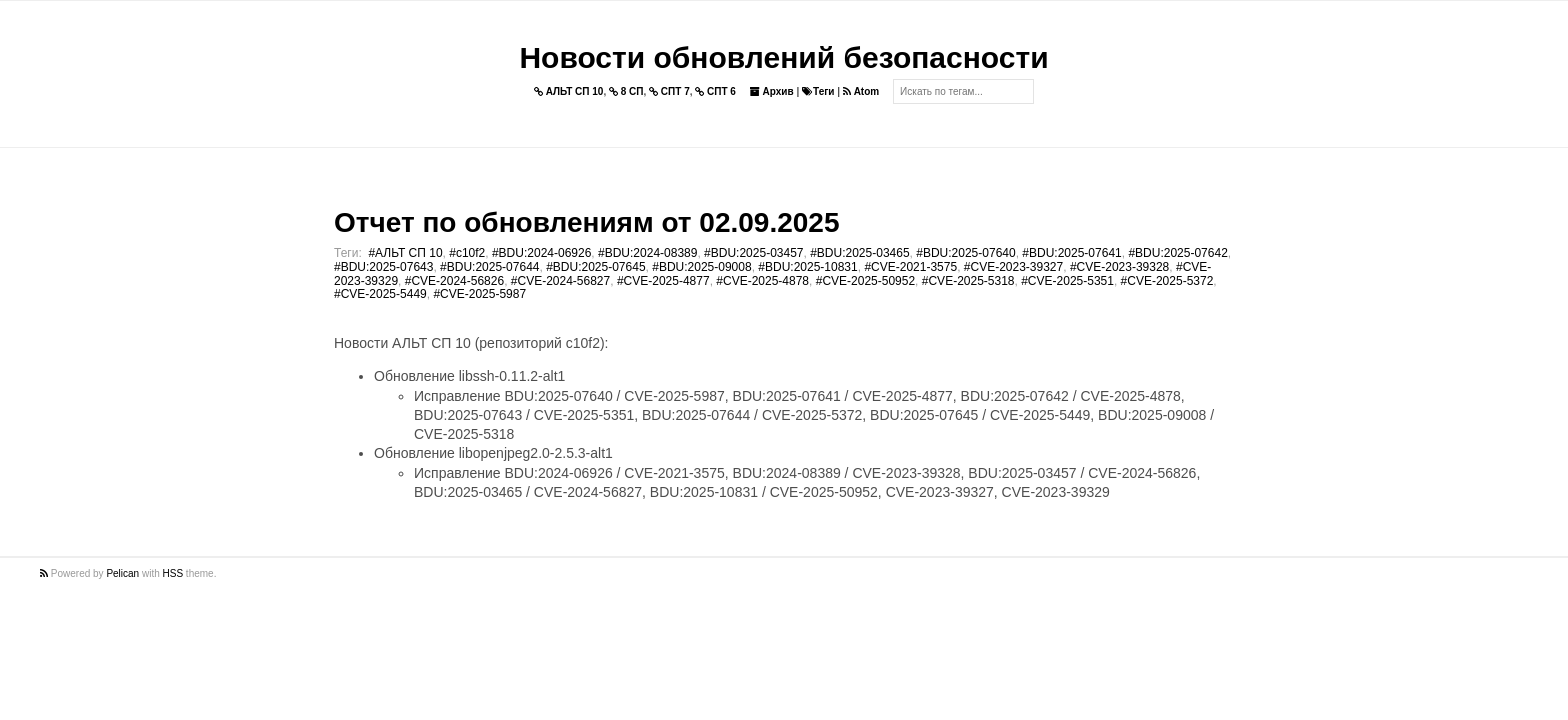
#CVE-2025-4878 (762, 281)
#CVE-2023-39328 (1119, 267)
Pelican (122, 573)
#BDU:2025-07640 (965, 253)
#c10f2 (467, 253)
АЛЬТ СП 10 (569, 91)
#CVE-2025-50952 (865, 281)
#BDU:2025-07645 (595, 267)
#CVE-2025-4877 (663, 281)
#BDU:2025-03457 (753, 253)
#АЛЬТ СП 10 (405, 253)
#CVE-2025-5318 (968, 281)
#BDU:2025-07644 (489, 267)
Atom (861, 91)
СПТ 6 (715, 91)
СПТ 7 (669, 91)
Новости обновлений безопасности (783, 57)
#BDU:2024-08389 (647, 253)
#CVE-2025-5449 (380, 294)
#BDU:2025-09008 (701, 267)
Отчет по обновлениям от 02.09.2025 (586, 222)
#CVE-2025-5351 (1067, 281)
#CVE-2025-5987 (479, 294)
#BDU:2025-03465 (859, 253)
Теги (818, 91)
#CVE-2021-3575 (910, 267)
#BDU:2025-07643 (383, 267)
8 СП (626, 91)
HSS (173, 573)
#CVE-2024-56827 (560, 281)
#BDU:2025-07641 (1071, 253)
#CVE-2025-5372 (1167, 281)
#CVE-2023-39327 (1013, 267)
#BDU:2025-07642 (1177, 253)
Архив (772, 91)
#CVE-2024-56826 (454, 281)
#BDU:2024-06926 (541, 253)
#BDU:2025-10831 (807, 267)
